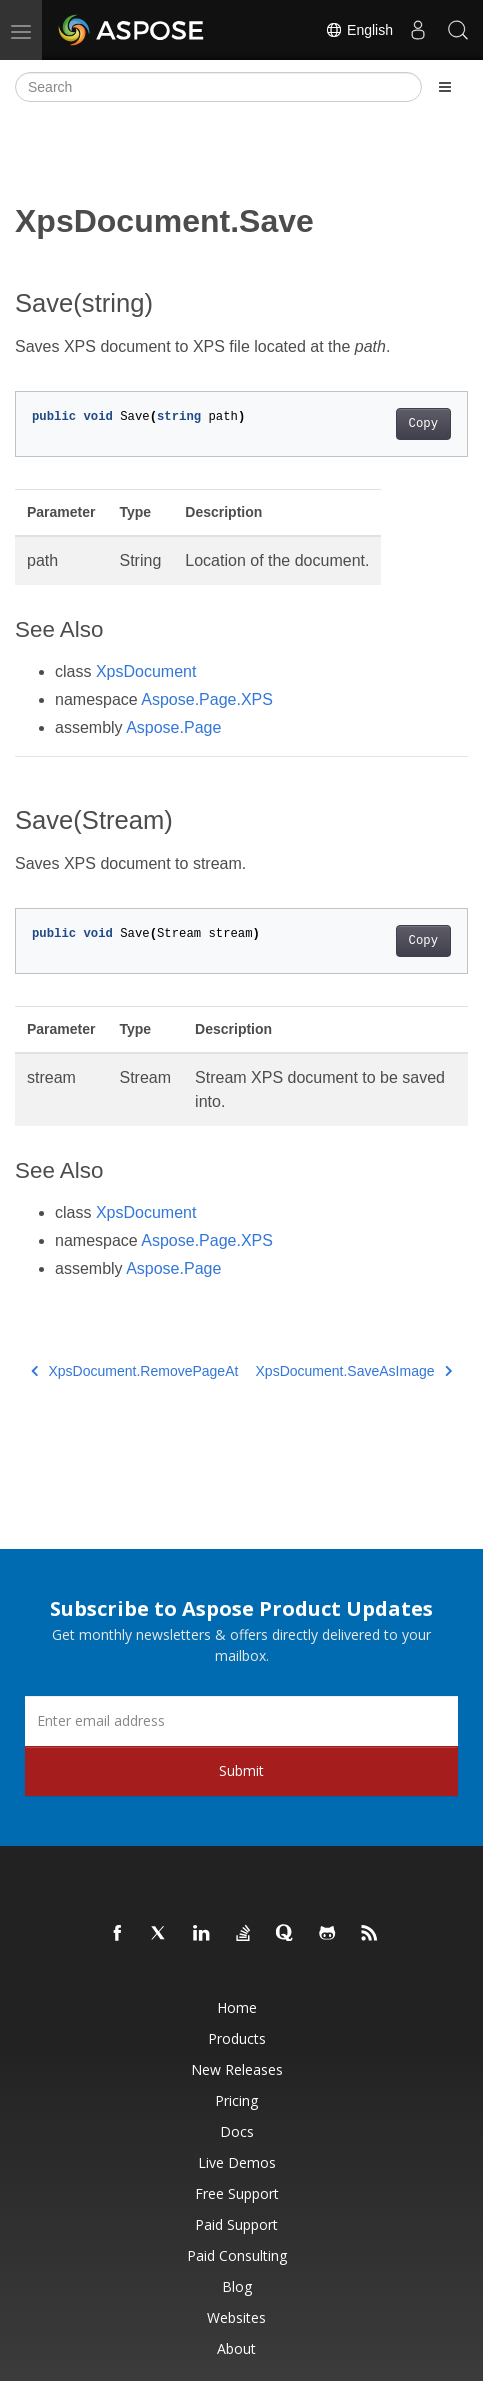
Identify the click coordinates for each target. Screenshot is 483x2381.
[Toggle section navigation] (445, 87)
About (236, 2348)
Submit (241, 1770)
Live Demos (237, 2162)
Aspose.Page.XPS (207, 699)
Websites (236, 2317)
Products (237, 2038)
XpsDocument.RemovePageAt (134, 1371)
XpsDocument (146, 671)
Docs (237, 2131)
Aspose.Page (173, 727)
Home (237, 2007)
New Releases (237, 2069)
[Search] (218, 87)
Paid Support (236, 2224)
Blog (237, 2286)
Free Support (237, 2193)
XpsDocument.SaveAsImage (354, 1371)
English (359, 30)
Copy (423, 424)
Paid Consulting (237, 2255)
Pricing (236, 2100)
